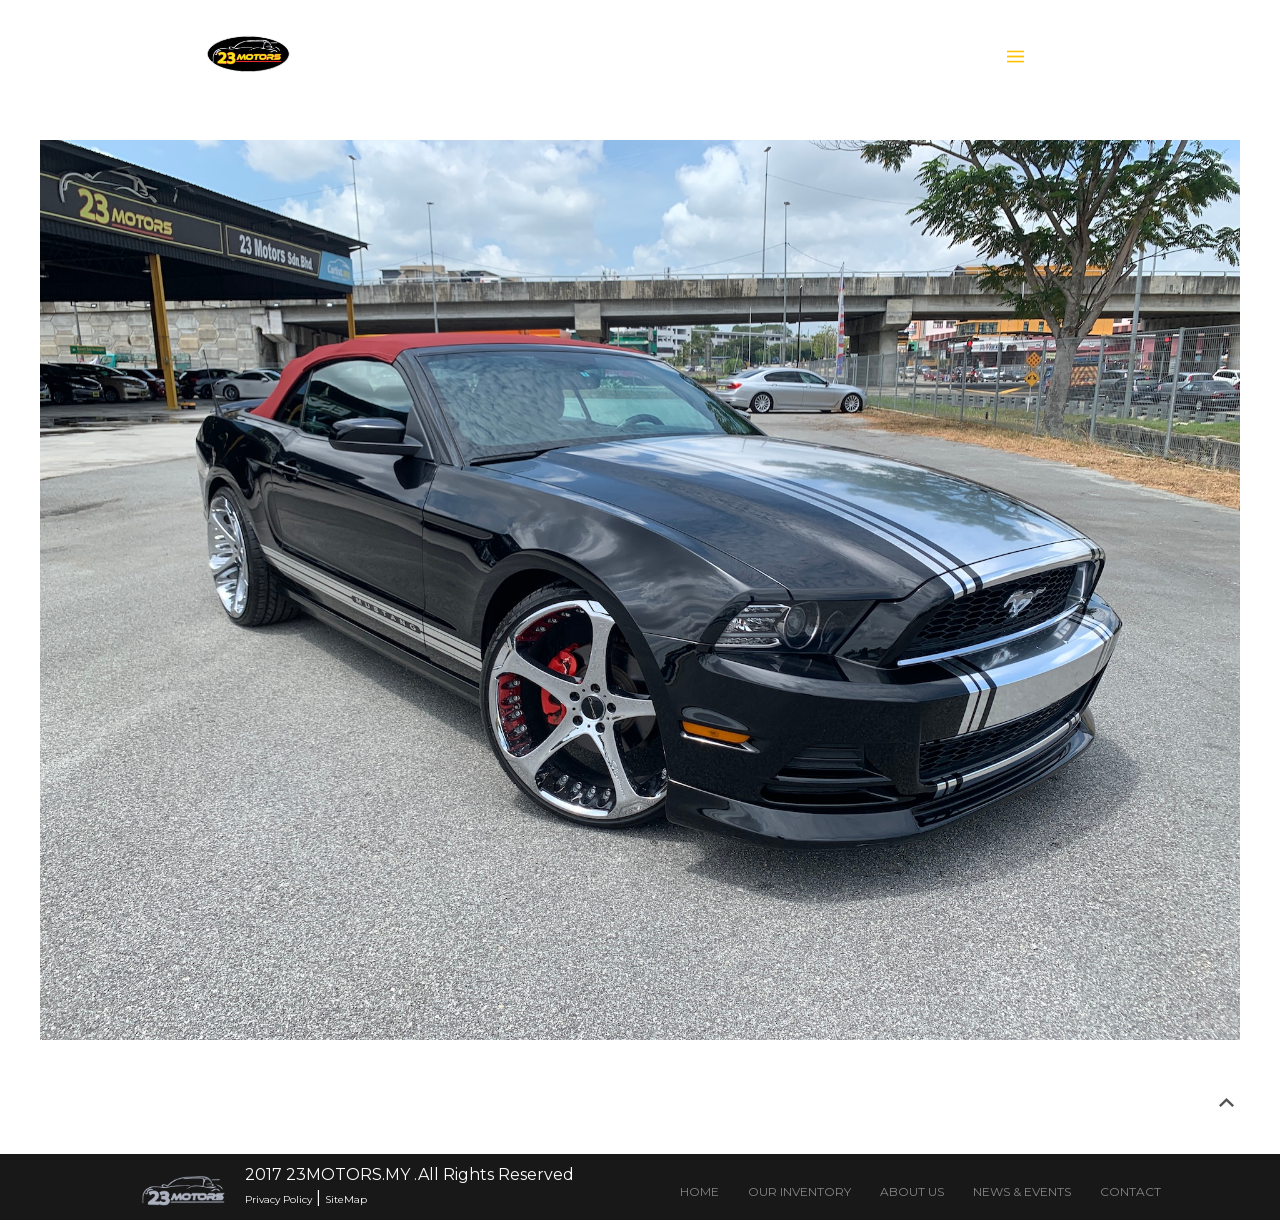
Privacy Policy (278, 1199)
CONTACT (1130, 1191)
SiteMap (346, 1199)
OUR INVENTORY (799, 1191)
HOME (699, 1191)
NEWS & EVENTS (1022, 1191)
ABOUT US (912, 1191)
